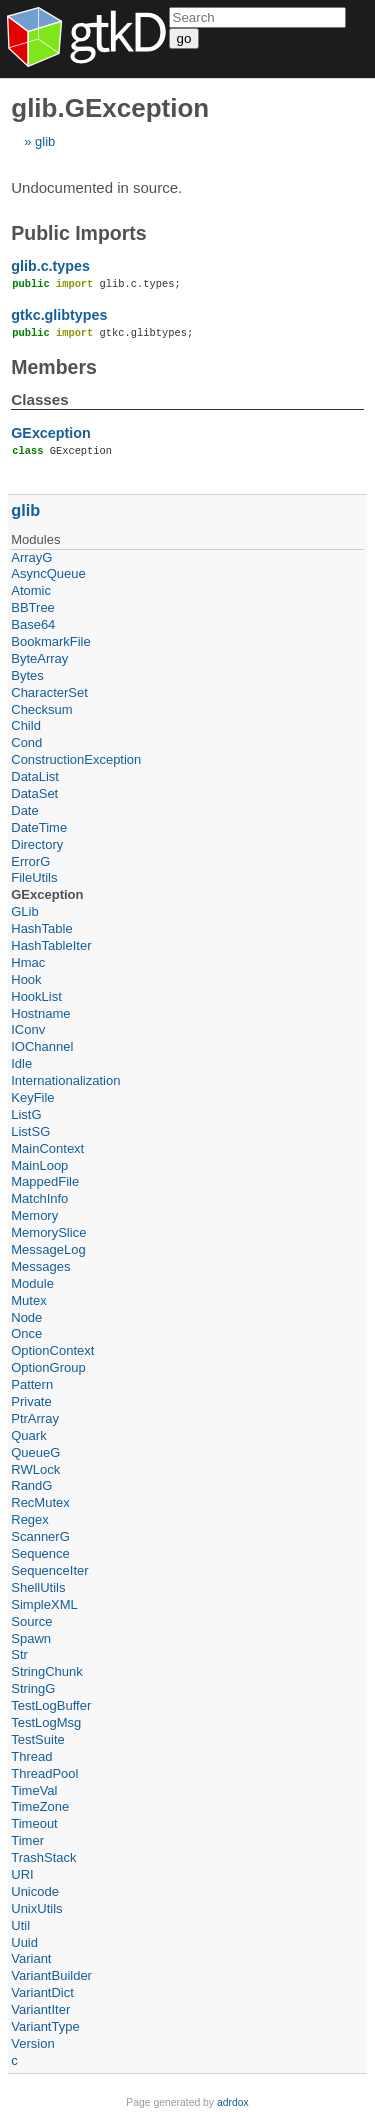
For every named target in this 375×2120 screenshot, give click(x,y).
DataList (35, 776)
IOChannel (42, 1046)
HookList (36, 996)
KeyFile (32, 1097)
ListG (26, 1114)
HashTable (41, 928)
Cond (26, 742)
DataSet (34, 793)
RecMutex (40, 1502)
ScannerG (40, 1536)
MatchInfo (39, 1198)
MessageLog (48, 1249)
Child (26, 725)
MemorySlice (48, 1232)
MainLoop (39, 1165)
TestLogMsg (46, 1722)
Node (26, 1317)
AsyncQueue (48, 573)
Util (20, 1925)
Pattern (32, 1384)
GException (50, 433)
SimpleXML (44, 1604)
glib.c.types (50, 266)
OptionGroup (48, 1367)
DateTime (39, 827)
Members (54, 367)
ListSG (30, 1131)
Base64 (33, 624)
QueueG (35, 1452)
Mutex (28, 1300)
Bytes (27, 675)
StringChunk (47, 1671)
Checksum (41, 709)
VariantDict (42, 1992)
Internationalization (65, 1080)
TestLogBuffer (51, 1705)
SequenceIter (49, 1570)
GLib (24, 911)
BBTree (33, 607)
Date (24, 810)
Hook (26, 979)
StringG (33, 1688)
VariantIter (40, 2009)
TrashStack (43, 1857)
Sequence (40, 1553)
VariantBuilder (51, 1975)
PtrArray (35, 1418)
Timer (27, 1840)
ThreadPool (44, 1773)
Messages (40, 1266)
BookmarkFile (50, 641)
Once (26, 1333)
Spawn (31, 1638)
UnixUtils (36, 1908)
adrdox (233, 2102)
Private (31, 1401)
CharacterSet (49, 692)
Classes (39, 399)
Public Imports (78, 233)
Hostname (40, 1013)
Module (32, 1283)
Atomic (31, 590)
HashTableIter (51, 945)
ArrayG (31, 557)
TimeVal (34, 1790)
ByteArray (39, 658)
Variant (31, 1958)
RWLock (35, 1469)
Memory (34, 1215)
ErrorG (30, 861)
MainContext (47, 1148)
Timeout (34, 1823)
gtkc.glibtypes (59, 315)
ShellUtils (38, 1587)
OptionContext (52, 1350)
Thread (31, 1756)
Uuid (24, 1942)
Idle (21, 1063)
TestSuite (37, 1739)
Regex (30, 1519)
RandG (31, 1485)
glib (45, 141)
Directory (37, 844)
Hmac (28, 962)
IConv (28, 1029)
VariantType (45, 2026)
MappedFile (45, 1181)
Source (31, 1621)
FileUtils (34, 877)
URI (22, 1874)
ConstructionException (76, 759)
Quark (28, 1435)
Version (32, 2043)
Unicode (35, 1891)
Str (19, 1654)
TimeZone (40, 1806)
